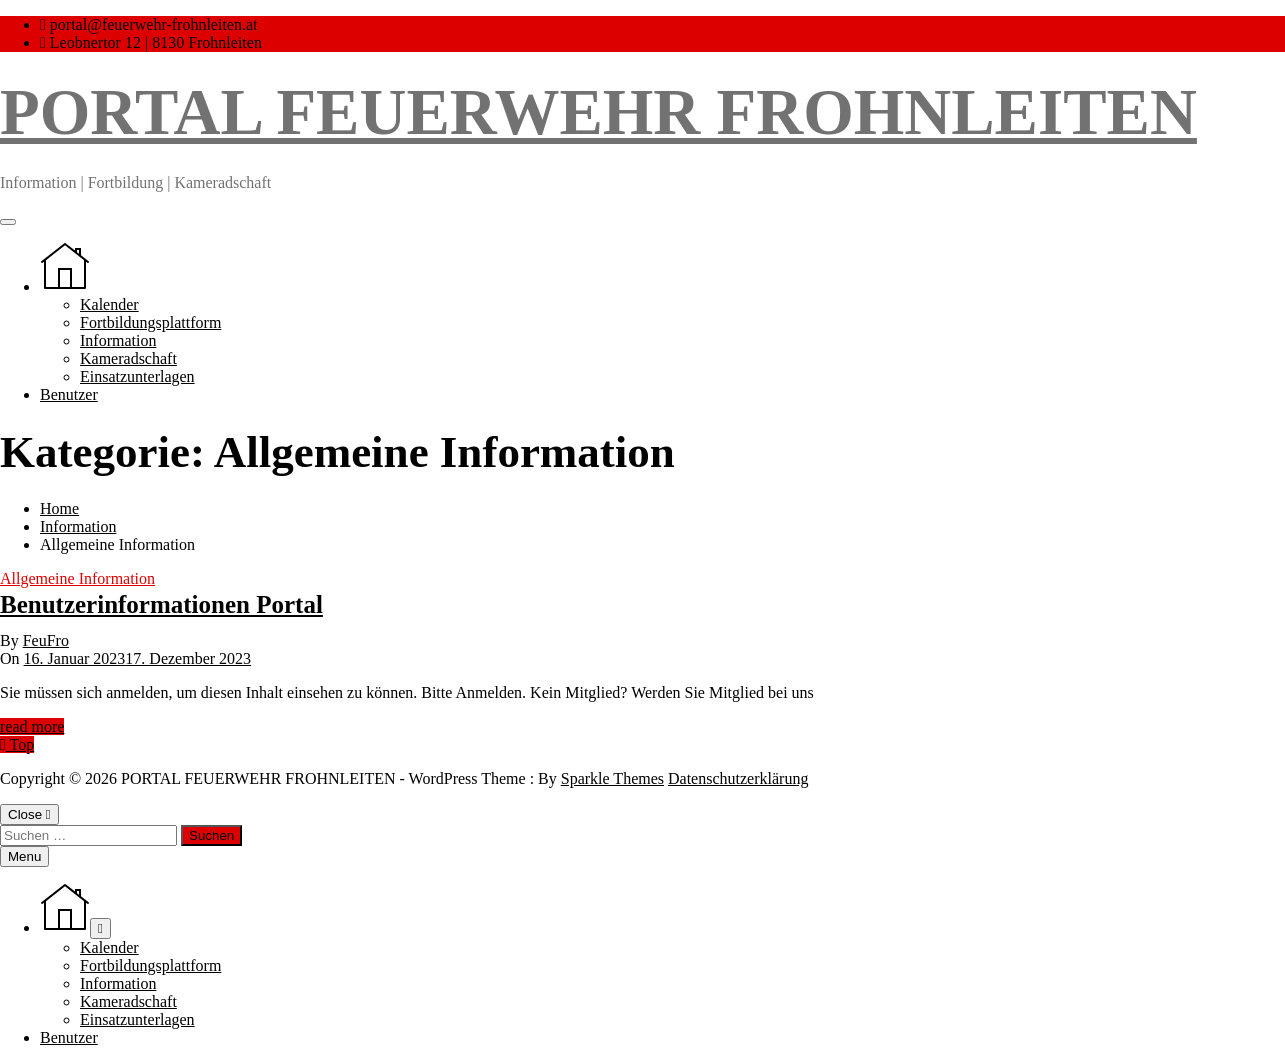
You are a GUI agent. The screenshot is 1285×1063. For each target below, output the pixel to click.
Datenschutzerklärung (738, 778)
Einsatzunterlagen (137, 376)
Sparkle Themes (612, 778)
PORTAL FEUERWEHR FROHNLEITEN (598, 112)
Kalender (109, 304)
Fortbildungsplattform (150, 322)
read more (32, 726)
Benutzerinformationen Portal (161, 604)
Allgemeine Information (77, 578)
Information (118, 340)
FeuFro (46, 640)
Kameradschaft (128, 358)
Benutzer (69, 394)
